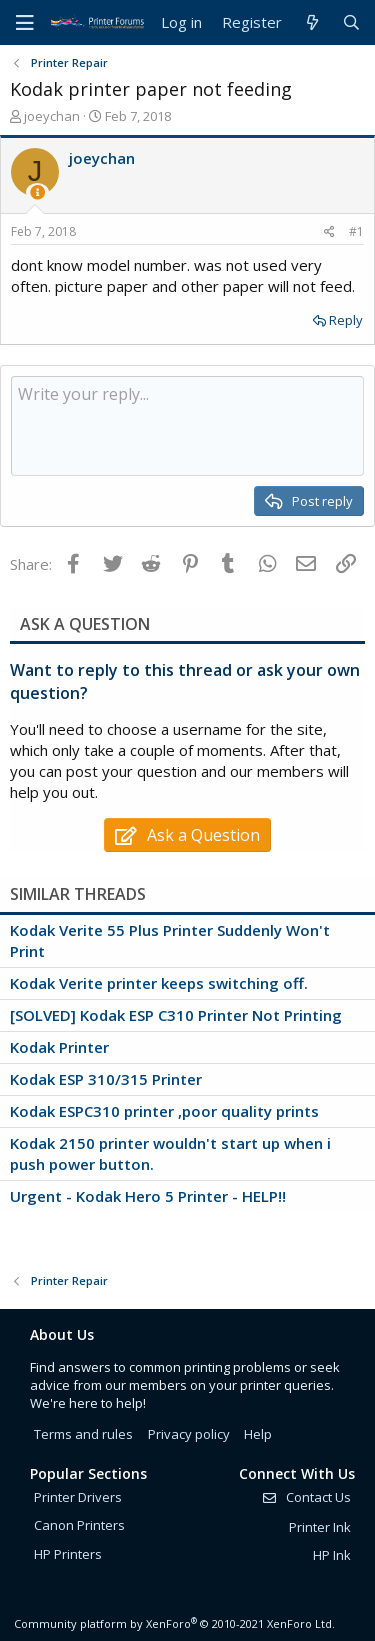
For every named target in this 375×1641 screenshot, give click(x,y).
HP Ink (332, 1555)
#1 (356, 231)
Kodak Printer (59, 1047)
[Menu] (25, 23)
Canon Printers (79, 1525)
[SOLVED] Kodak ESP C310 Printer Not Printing (176, 1015)
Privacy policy (189, 1434)
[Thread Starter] (37, 192)
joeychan (52, 116)
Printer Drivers (78, 1497)
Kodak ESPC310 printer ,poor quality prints (164, 1111)
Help (258, 1434)
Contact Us (306, 1497)
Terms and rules (83, 1434)
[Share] (329, 232)
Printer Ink (320, 1527)
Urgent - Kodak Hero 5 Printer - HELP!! (148, 1196)
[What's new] (311, 22)
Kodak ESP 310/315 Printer (106, 1079)
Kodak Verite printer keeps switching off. (159, 983)
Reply (346, 320)
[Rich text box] (187, 426)
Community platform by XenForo (174, 1623)
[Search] (351, 22)
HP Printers (68, 1554)
